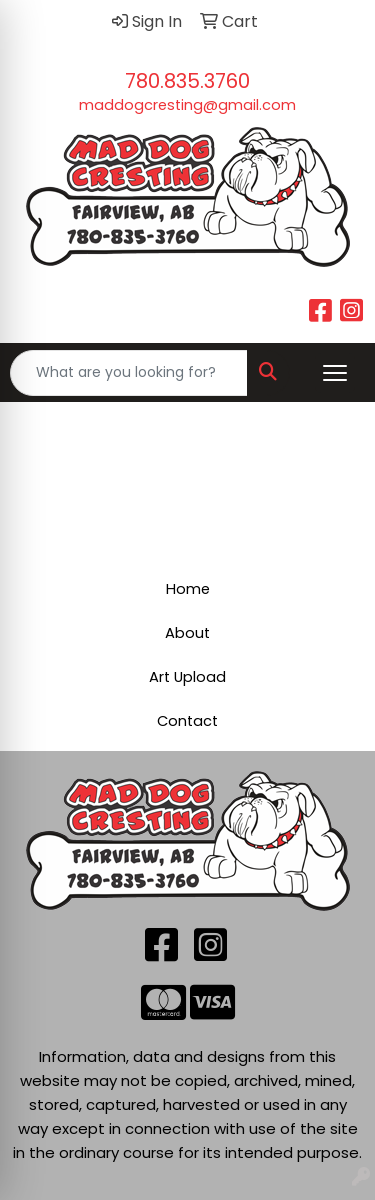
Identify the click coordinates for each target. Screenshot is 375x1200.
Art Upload (187, 677)
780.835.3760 (187, 81)
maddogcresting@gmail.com (187, 105)
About (187, 633)
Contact (187, 721)
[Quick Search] (129, 373)
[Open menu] (335, 373)
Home (188, 589)
